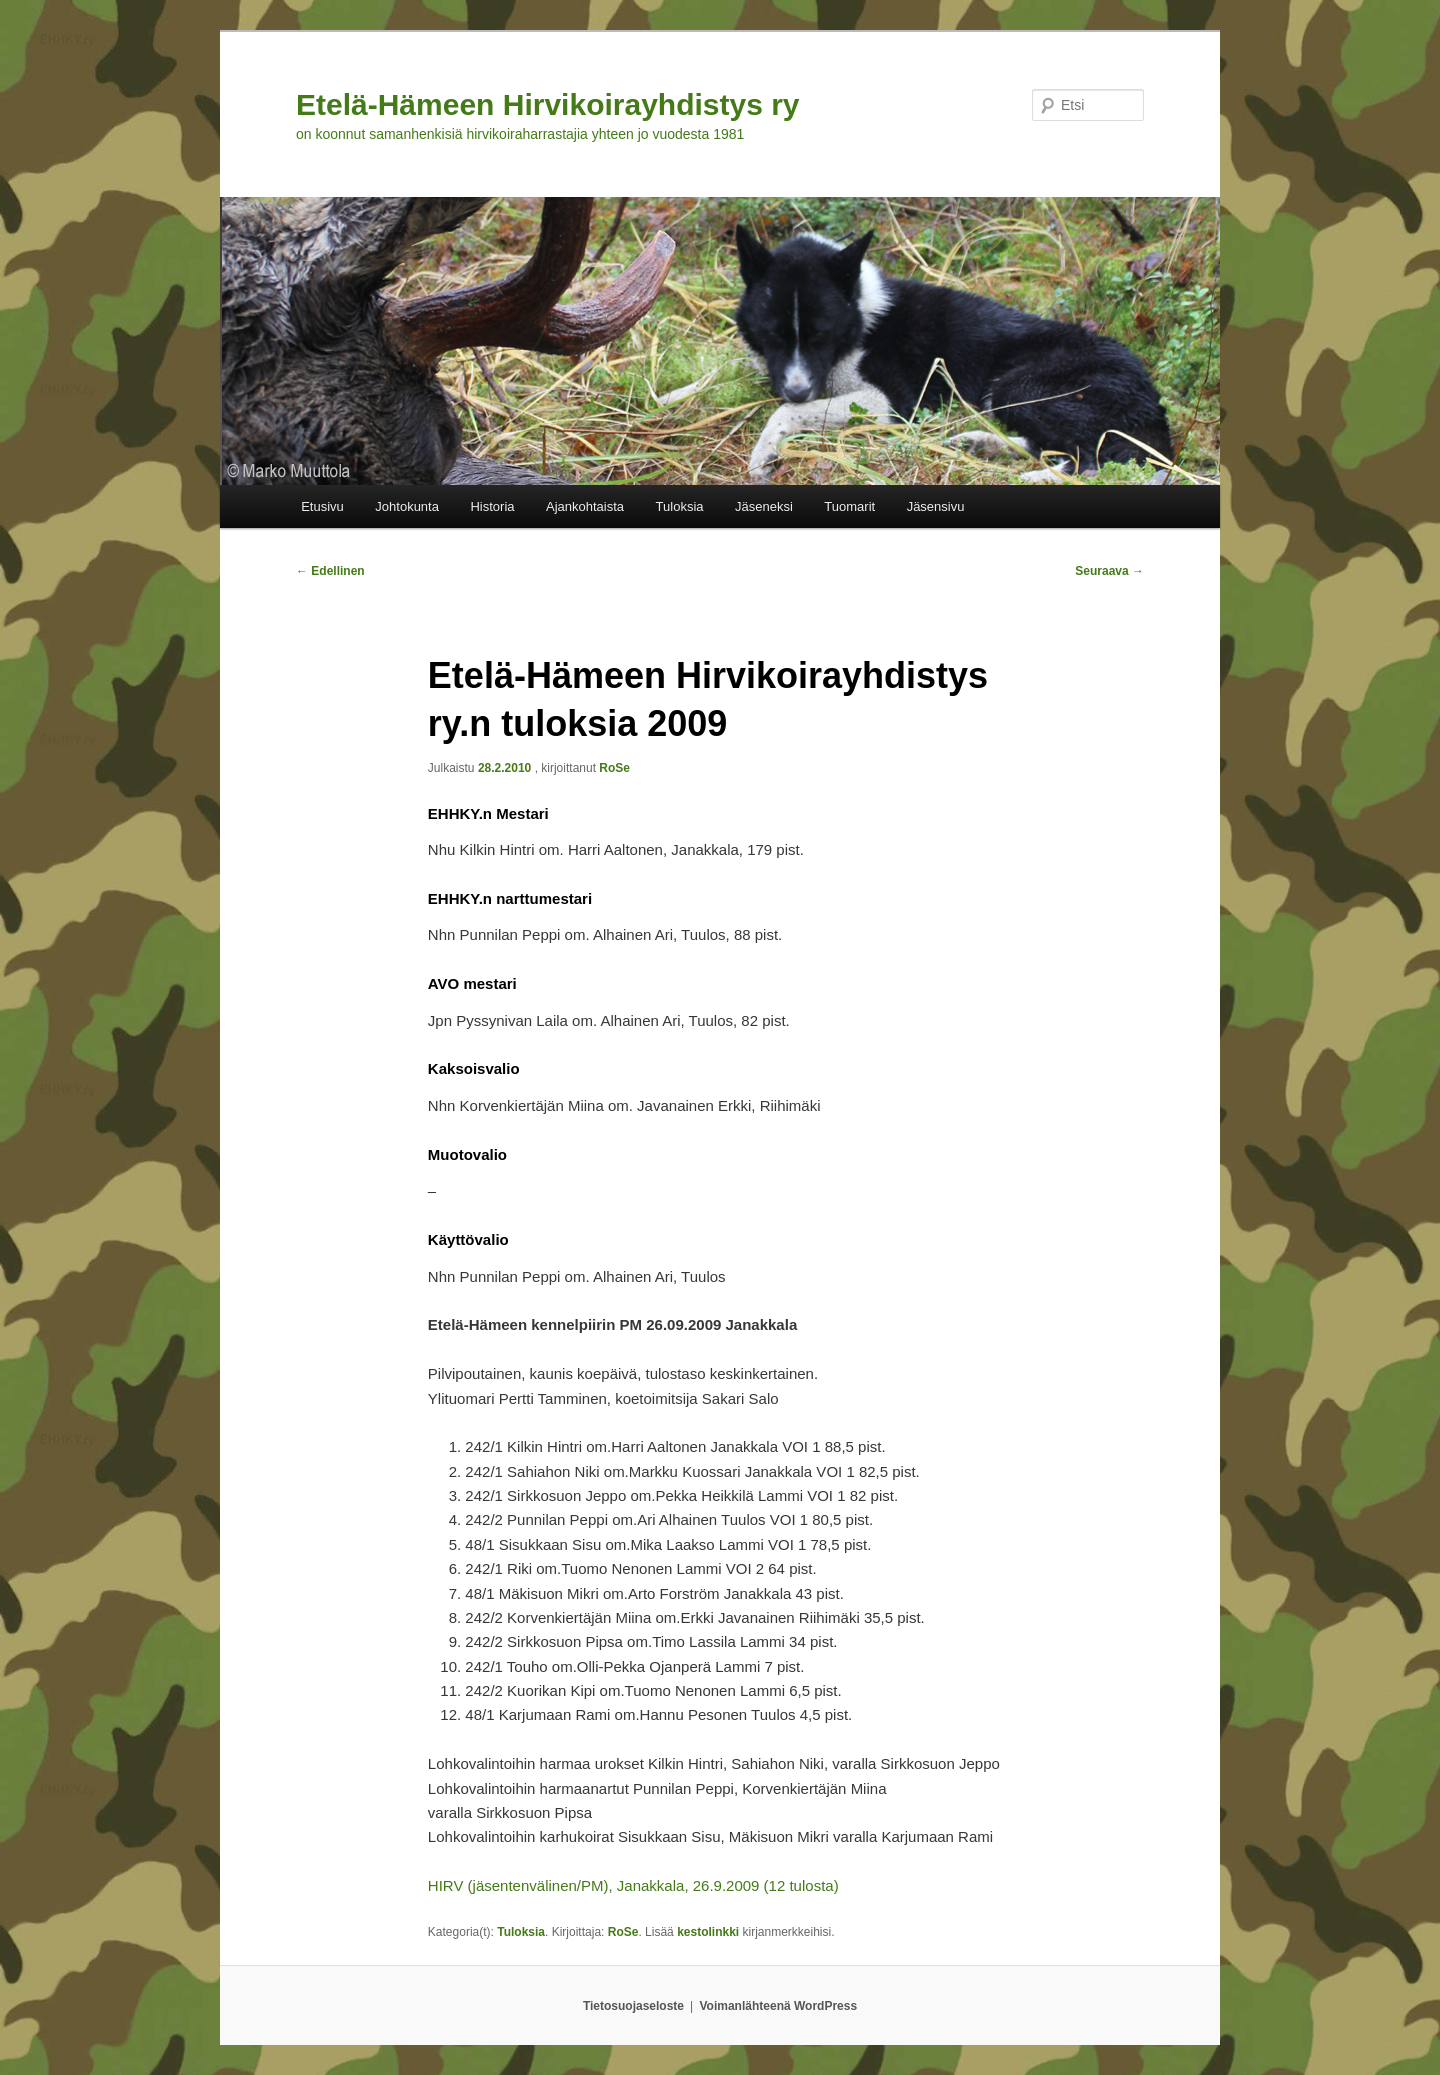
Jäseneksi (764, 506)
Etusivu (322, 506)
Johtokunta (407, 506)
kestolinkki (708, 1932)
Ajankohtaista (585, 506)
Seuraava (1109, 571)
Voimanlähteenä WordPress (779, 2006)
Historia (492, 506)
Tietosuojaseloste (633, 2006)
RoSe (614, 768)
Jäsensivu (936, 506)
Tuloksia (680, 506)
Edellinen (330, 571)
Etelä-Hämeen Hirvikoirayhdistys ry (548, 104)
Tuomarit (849, 506)
